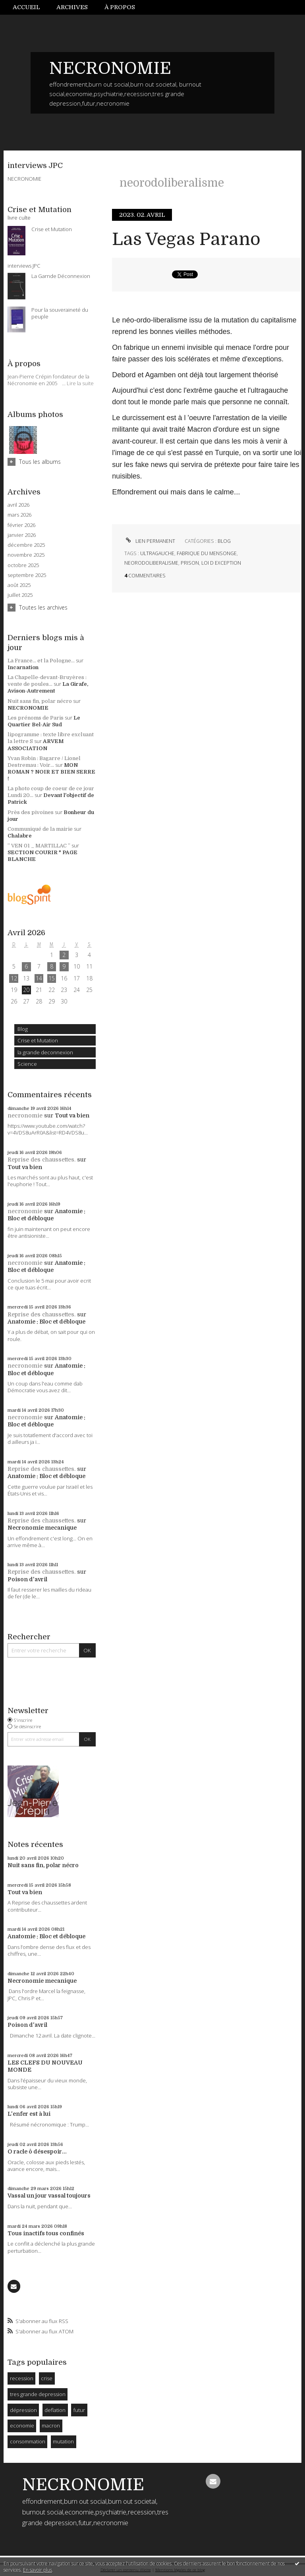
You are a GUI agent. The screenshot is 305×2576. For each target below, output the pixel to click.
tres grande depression (38, 2394)
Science (27, 1063)
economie (22, 2425)
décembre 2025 (26, 545)
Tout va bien (72, 1115)
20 (26, 990)
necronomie (25, 1115)
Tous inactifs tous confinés (46, 2233)
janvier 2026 (22, 535)
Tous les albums (40, 461)
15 (51, 978)
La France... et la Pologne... (41, 661)
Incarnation (23, 667)
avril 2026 (18, 505)
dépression (23, 2410)
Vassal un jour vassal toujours (49, 2195)
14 (39, 978)
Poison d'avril (27, 1579)
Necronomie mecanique (42, 1527)
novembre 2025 (26, 555)
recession (21, 2378)
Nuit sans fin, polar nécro (40, 701)
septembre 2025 (27, 575)
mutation (63, 2441)
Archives (72, 7)
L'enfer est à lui (29, 2114)
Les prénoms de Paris (36, 718)
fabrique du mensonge (207, 553)
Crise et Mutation (37, 1040)
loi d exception (221, 563)
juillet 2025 (20, 595)
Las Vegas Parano (186, 239)
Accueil (26, 7)
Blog (22, 1028)
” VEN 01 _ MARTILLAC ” (39, 846)
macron (51, 2425)
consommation (27, 2441)
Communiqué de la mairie (40, 829)
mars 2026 (19, 514)
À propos (119, 7)
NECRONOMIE (110, 68)
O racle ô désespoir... (37, 2151)
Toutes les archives (43, 607)
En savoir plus (37, 2569)
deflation (55, 2410)
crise (46, 2378)
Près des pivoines (31, 812)
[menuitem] (30, 7)
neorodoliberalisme (151, 563)
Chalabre (20, 836)
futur (79, 2410)
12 (14, 978)
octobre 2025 (23, 565)
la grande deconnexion (45, 1052)
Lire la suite (80, 383)
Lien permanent (149, 541)
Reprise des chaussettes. (41, 1159)
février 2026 (21, 525)
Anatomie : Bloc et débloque (46, 1321)
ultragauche (157, 553)
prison (190, 563)
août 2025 (19, 585)
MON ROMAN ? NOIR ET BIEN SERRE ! (51, 771)
